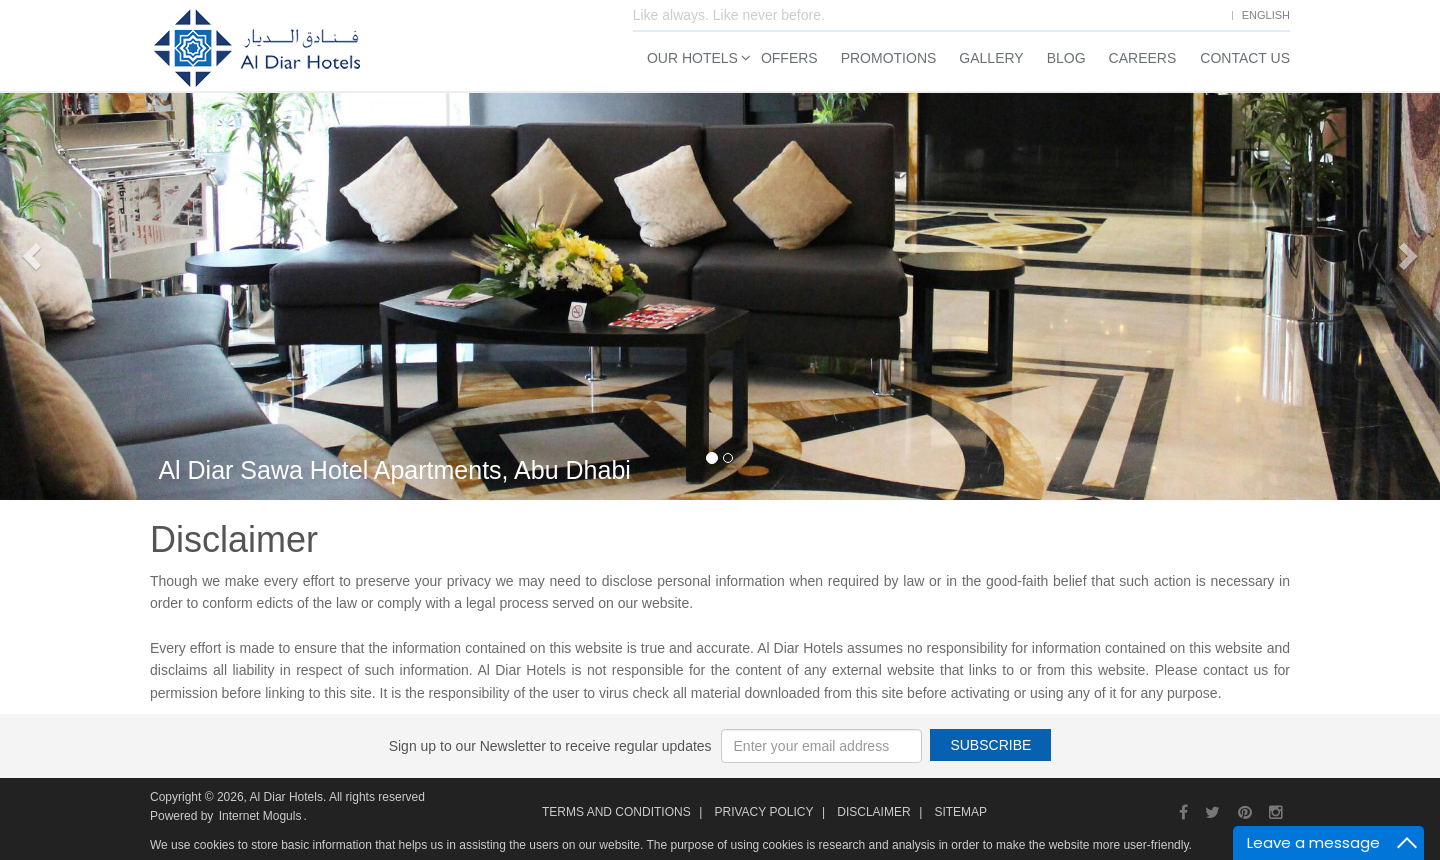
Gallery (991, 58)
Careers (1143, 58)
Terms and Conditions (616, 812)
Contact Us (1245, 58)
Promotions (889, 58)
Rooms (1050, 301)
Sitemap (960, 812)
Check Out (1210, 228)
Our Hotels (692, 58)
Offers (789, 58)
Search (1174, 425)
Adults (1148, 301)
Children (1254, 301)
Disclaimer (873, 812)
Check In (1055, 228)
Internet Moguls (260, 816)
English (1266, 15)
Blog (1066, 58)
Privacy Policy (763, 812)
